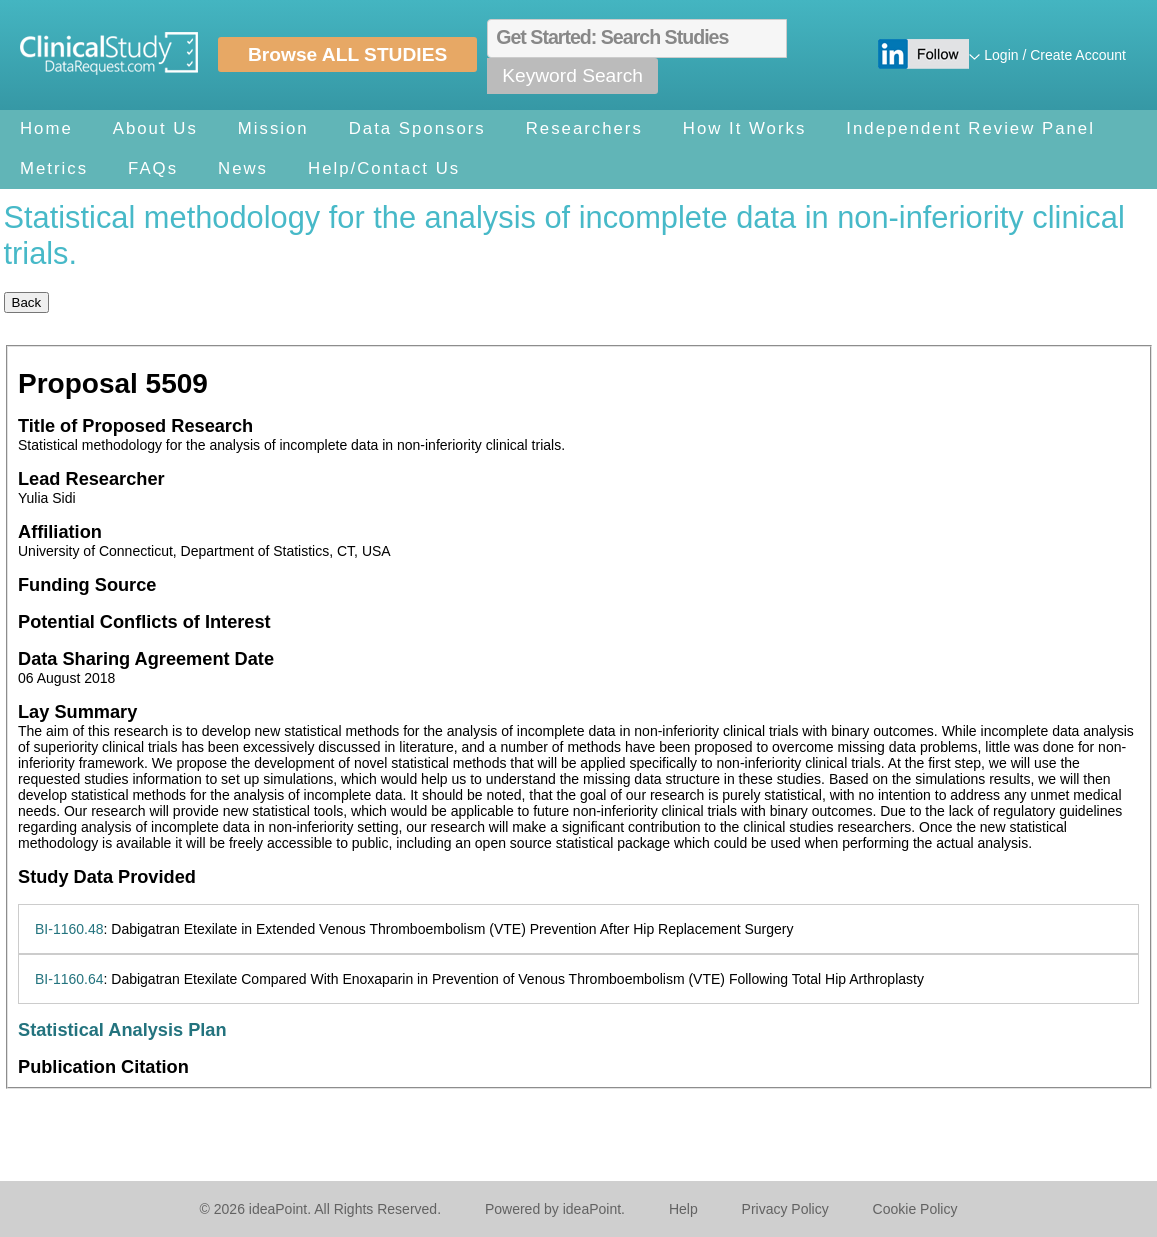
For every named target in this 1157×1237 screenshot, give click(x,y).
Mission (273, 128)
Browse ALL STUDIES (347, 54)
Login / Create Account (1055, 55)
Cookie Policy (915, 1209)
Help (683, 1209)
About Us (155, 128)
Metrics (54, 168)
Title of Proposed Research (135, 426)
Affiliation (60, 532)
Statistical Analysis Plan (122, 1030)
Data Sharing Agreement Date (146, 659)
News (243, 168)
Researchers (584, 128)
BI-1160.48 (69, 929)
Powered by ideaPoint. (555, 1209)
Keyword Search (572, 75)
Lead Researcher (91, 479)
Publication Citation (103, 1067)
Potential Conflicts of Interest (144, 622)
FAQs (153, 168)
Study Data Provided (107, 877)
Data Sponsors (417, 128)
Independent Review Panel (970, 128)
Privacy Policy (785, 1209)
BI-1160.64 (69, 979)
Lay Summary (77, 712)
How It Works (744, 128)
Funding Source (87, 585)
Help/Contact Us (384, 168)
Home (46, 128)
